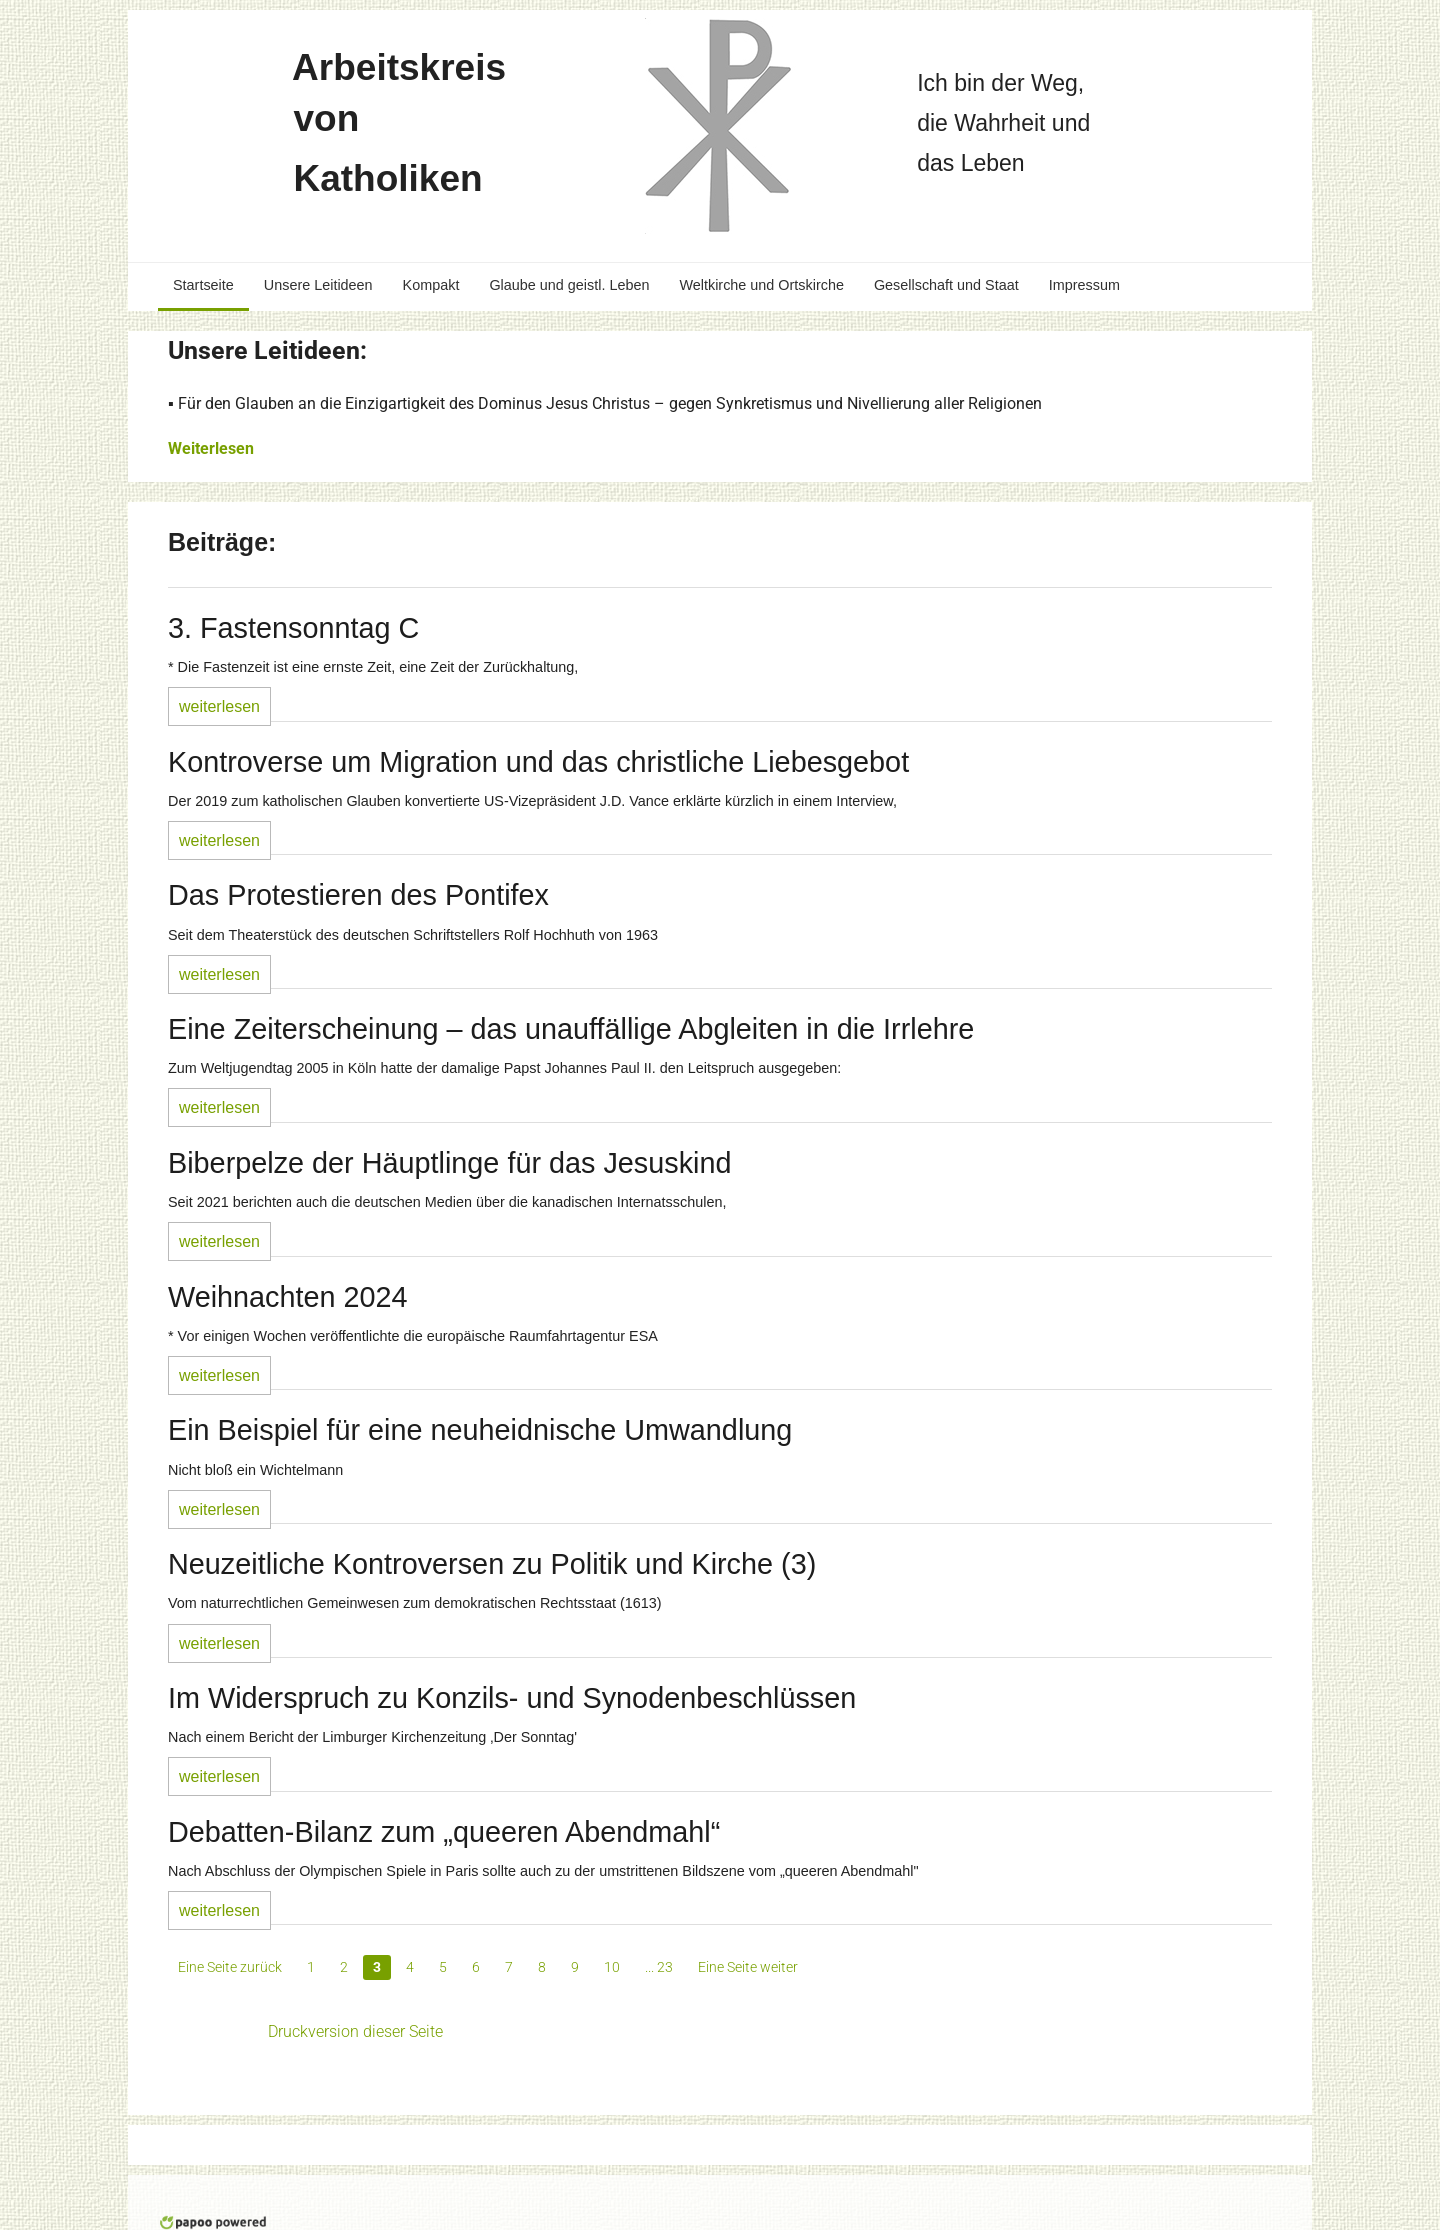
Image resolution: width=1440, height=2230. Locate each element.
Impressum (1084, 285)
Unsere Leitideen (318, 285)
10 (612, 1967)
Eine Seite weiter (748, 1967)
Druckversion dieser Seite (355, 2031)
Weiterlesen (211, 448)
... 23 (659, 1967)
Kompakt (431, 285)
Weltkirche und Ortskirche (761, 285)
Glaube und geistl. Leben (569, 285)
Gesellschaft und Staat (946, 285)
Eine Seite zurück (230, 1967)
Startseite (203, 285)
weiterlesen (219, 706)
